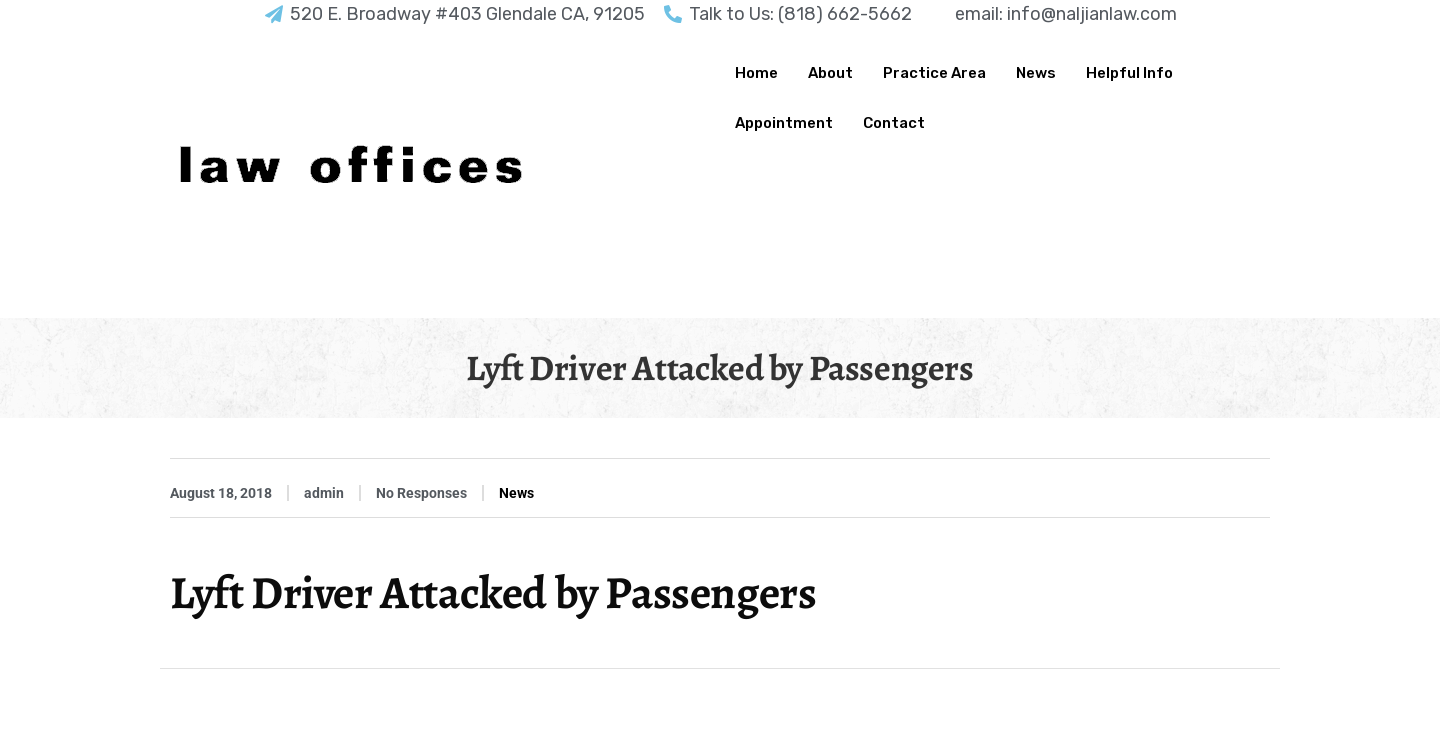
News (1036, 73)
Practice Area (934, 73)
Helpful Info (1129, 73)
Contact (894, 123)
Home (756, 73)
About (830, 73)
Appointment (784, 123)
